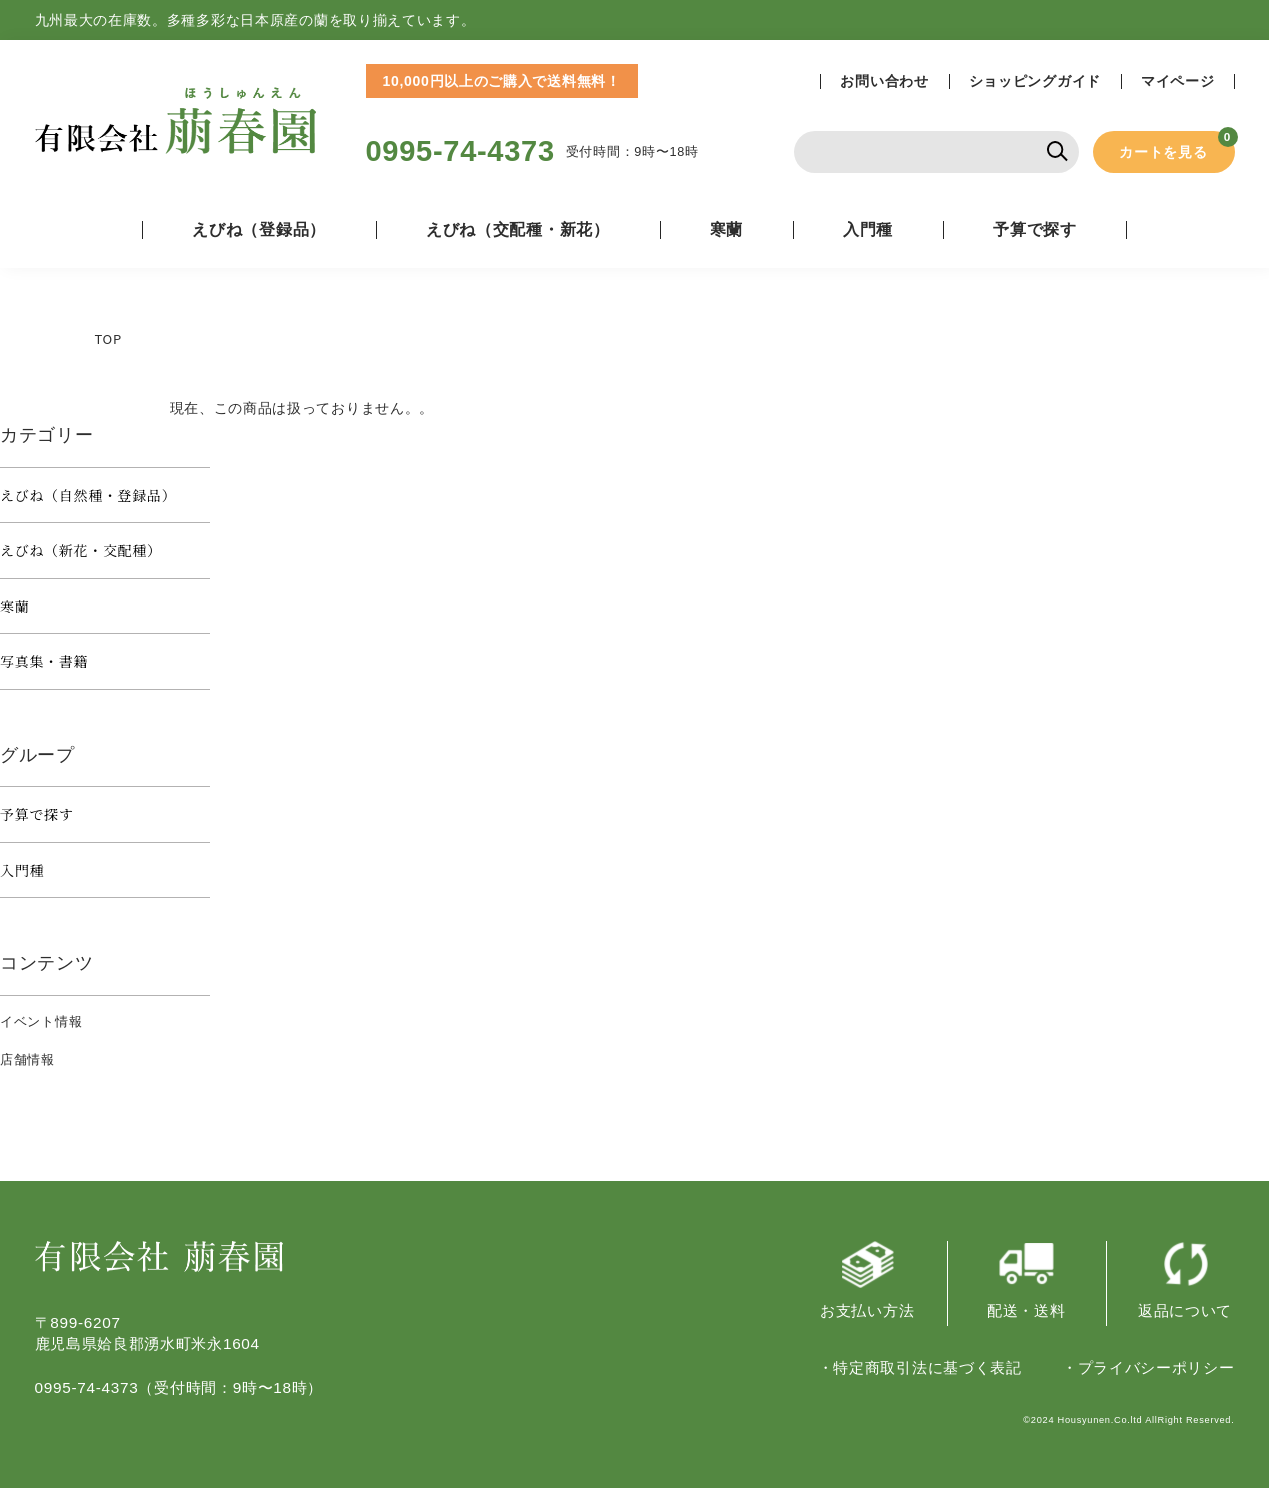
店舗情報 (27, 1059)
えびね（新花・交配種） (81, 550)
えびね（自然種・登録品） (88, 495)
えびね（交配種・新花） (518, 229)
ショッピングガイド (1035, 81)
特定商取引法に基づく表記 (927, 1367)
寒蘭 (726, 229)
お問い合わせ (884, 81)
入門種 (868, 229)
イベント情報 (41, 1021)
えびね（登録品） (259, 229)
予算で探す (37, 814)
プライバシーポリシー (1156, 1367)
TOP (108, 338)
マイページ (1178, 81)
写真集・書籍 (44, 661)
